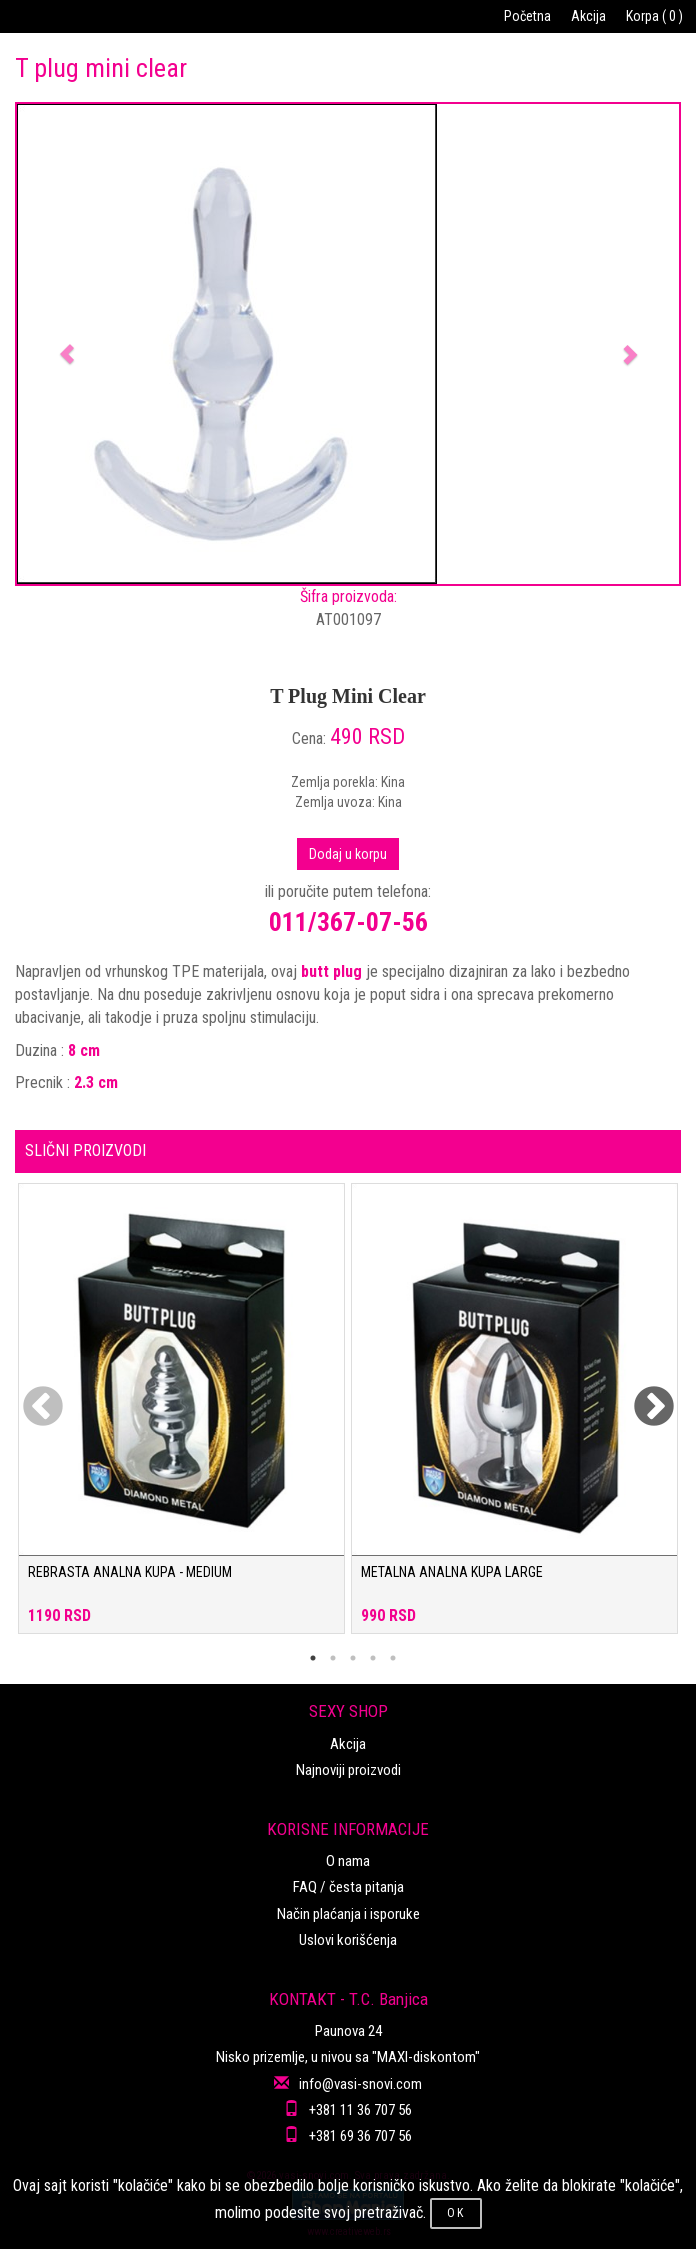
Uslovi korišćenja (348, 1940)
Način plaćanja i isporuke (348, 1914)
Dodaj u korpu (348, 854)
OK (456, 2213)
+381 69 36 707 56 (360, 2136)
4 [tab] (373, 1658)
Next (641, 1395)
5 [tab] (393, 1658)
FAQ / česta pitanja (348, 1887)
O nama (348, 1861)
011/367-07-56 (348, 922)
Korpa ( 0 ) (654, 16)
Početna (527, 16)
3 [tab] (353, 1658)
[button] (66, 344)
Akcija (588, 16)
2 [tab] (333, 1658)
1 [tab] (313, 1658)
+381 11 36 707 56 (360, 2110)
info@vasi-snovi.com (360, 2084)
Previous (30, 1395)
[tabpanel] (181, 1418)
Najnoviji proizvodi (348, 1770)
